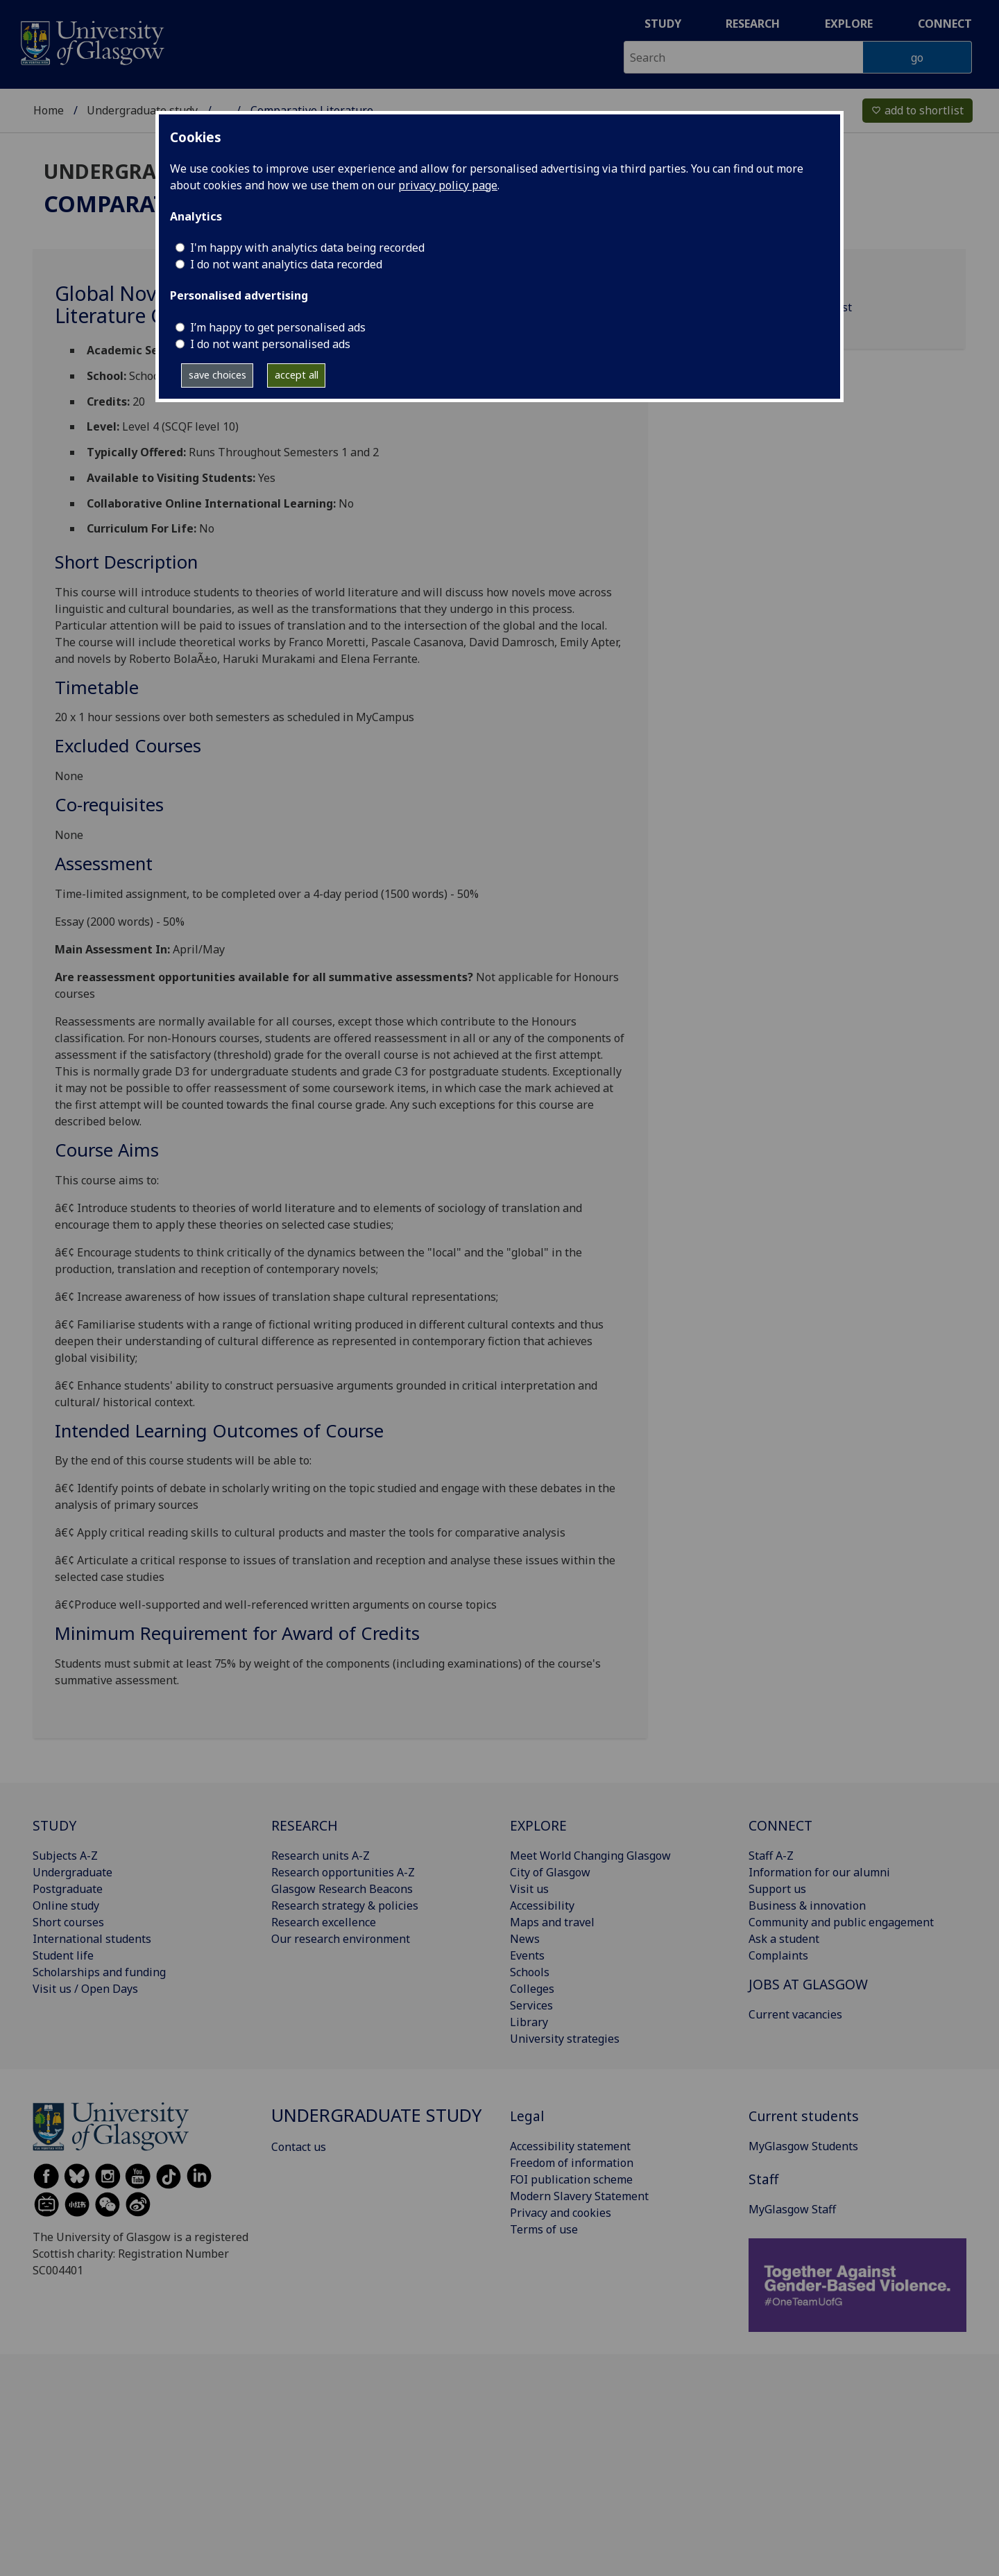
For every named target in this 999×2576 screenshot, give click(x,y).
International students (92, 1938)
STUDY (54, 1825)
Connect (945, 23)
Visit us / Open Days (85, 1988)
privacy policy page (447, 185)
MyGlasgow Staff (792, 2209)
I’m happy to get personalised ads (278, 327)
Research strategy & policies (344, 1905)
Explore (849, 23)
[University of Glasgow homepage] (91, 41)
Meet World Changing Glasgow (590, 1855)
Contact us (298, 2146)
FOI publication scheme (571, 2179)
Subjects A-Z (65, 1855)
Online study (66, 1905)
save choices (217, 374)
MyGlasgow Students (803, 2146)
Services (531, 2005)
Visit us (529, 1888)
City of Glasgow (550, 1872)
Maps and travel (552, 1922)
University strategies (565, 2038)
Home (48, 110)
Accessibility (542, 1905)
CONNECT (780, 1825)
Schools (529, 1972)
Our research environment (340, 1938)
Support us (777, 1888)
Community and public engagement (841, 1922)
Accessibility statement (570, 2146)
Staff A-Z (771, 1855)
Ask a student (784, 1938)
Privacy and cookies (560, 2212)
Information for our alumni (819, 1872)
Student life (63, 1955)
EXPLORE (538, 1825)
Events (527, 1955)
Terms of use (544, 2229)
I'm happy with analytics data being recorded (307, 247)
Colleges (532, 1988)
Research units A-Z (320, 1855)
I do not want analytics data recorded (286, 264)
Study (662, 23)
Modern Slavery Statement (579, 2196)
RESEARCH (304, 1825)
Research (753, 23)
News (525, 1938)
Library (529, 2022)
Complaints (778, 1955)
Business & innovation (807, 1905)
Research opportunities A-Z (343, 1872)
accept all (296, 374)
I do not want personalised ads (270, 344)
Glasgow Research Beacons (342, 1888)
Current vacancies (795, 2014)
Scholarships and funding (99, 1972)
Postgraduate (68, 1888)
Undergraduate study (142, 110)
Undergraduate (72, 1872)
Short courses (68, 1922)
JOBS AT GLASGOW (808, 1984)
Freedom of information (571, 2162)
